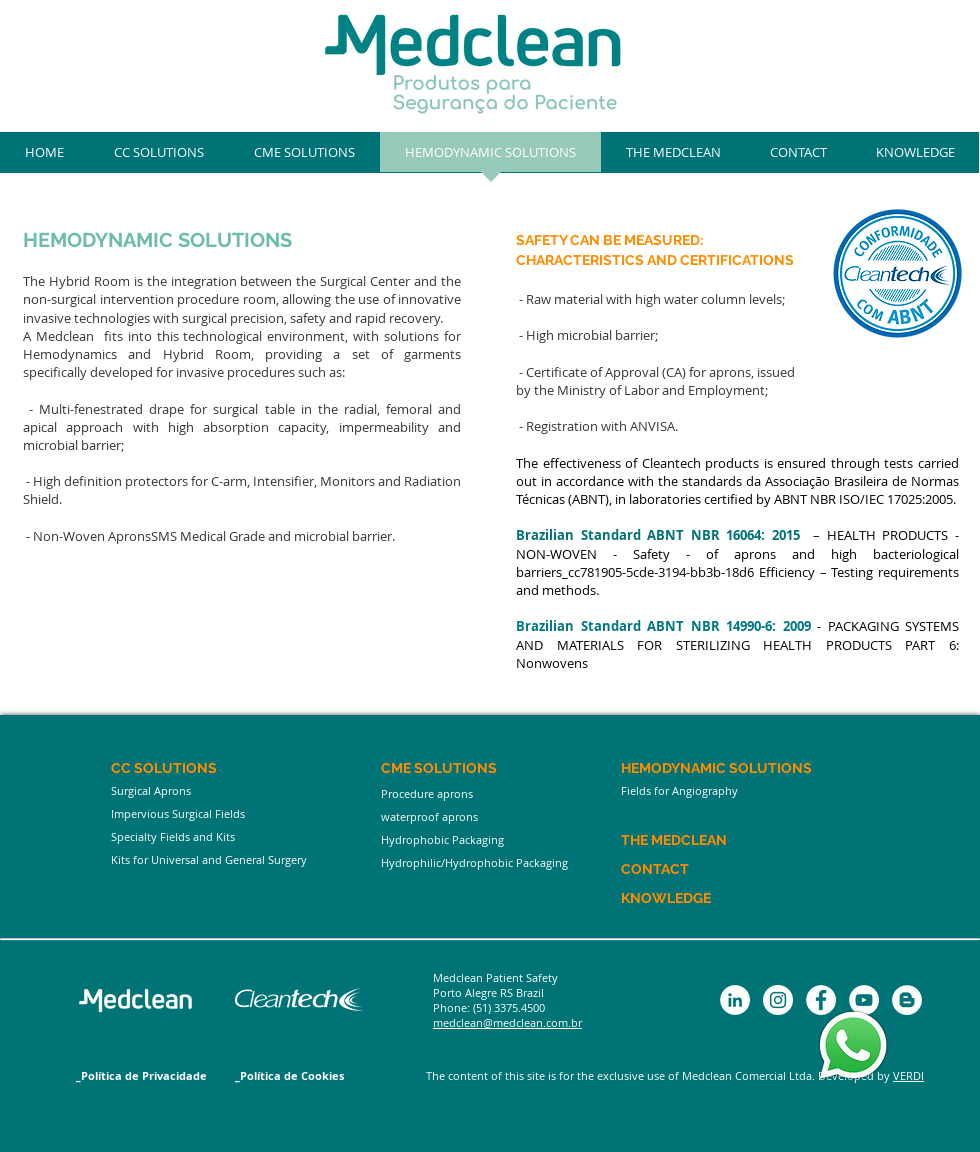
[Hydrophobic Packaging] (502, 839)
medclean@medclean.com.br (507, 1022)
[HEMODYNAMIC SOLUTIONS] (742, 769)
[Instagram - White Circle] (778, 1000)
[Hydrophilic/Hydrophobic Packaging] (502, 862)
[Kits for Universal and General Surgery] (232, 859)
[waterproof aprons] (502, 816)
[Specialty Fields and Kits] (232, 836)
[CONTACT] (679, 869)
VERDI (908, 1075)
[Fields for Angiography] (742, 791)
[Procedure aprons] (502, 794)
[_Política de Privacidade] (141, 1076)
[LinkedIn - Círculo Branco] (735, 1000)
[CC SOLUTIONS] (232, 769)
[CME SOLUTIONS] (502, 769)
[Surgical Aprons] (232, 791)
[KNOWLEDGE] (693, 898)
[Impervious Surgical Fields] (232, 813)
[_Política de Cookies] (300, 1076)
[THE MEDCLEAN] (707, 840)
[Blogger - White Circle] (907, 1000)
